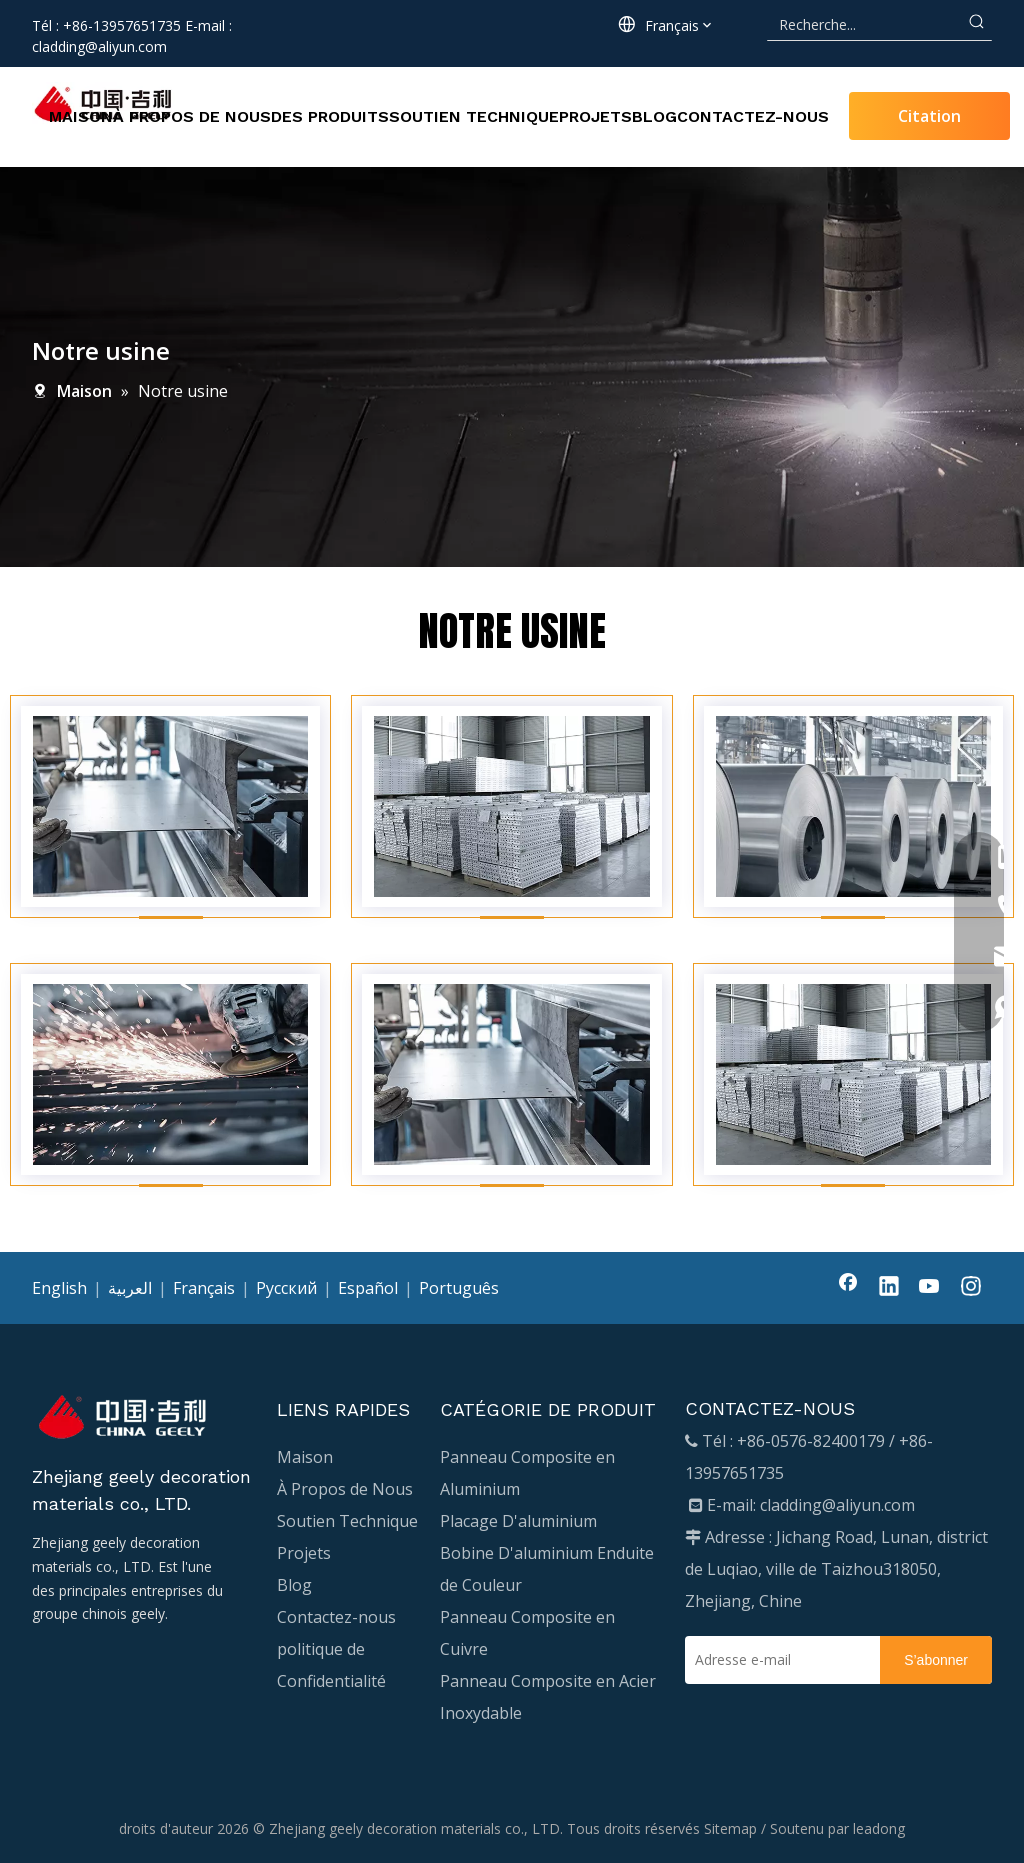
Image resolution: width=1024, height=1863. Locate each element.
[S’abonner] (936, 1660)
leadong (879, 1828)
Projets (304, 1553)
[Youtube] (930, 1288)
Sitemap (730, 1828)
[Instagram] (971, 1288)
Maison (305, 1457)
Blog (294, 1585)
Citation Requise (929, 122)
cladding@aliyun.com (99, 46)
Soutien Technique (347, 1521)
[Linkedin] (889, 1288)
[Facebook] (848, 1288)
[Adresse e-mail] (777, 1660)
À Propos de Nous (345, 1489)
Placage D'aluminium (518, 1521)
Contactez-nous (336, 1617)
